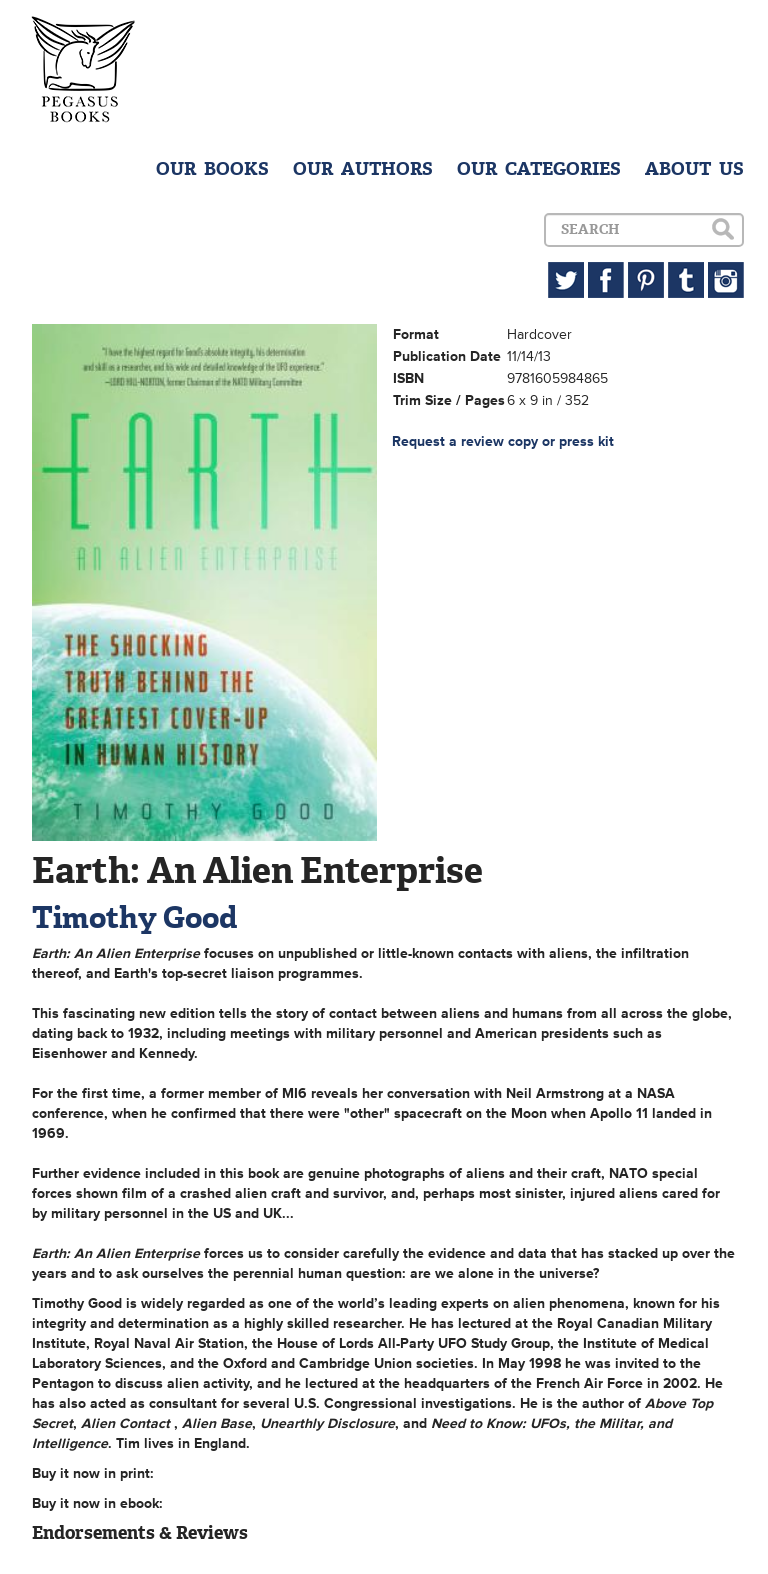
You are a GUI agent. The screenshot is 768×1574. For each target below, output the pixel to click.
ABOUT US (694, 169)
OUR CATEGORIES (539, 169)
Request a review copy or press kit (503, 441)
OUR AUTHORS (363, 169)
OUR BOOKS (212, 169)
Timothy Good (134, 917)
